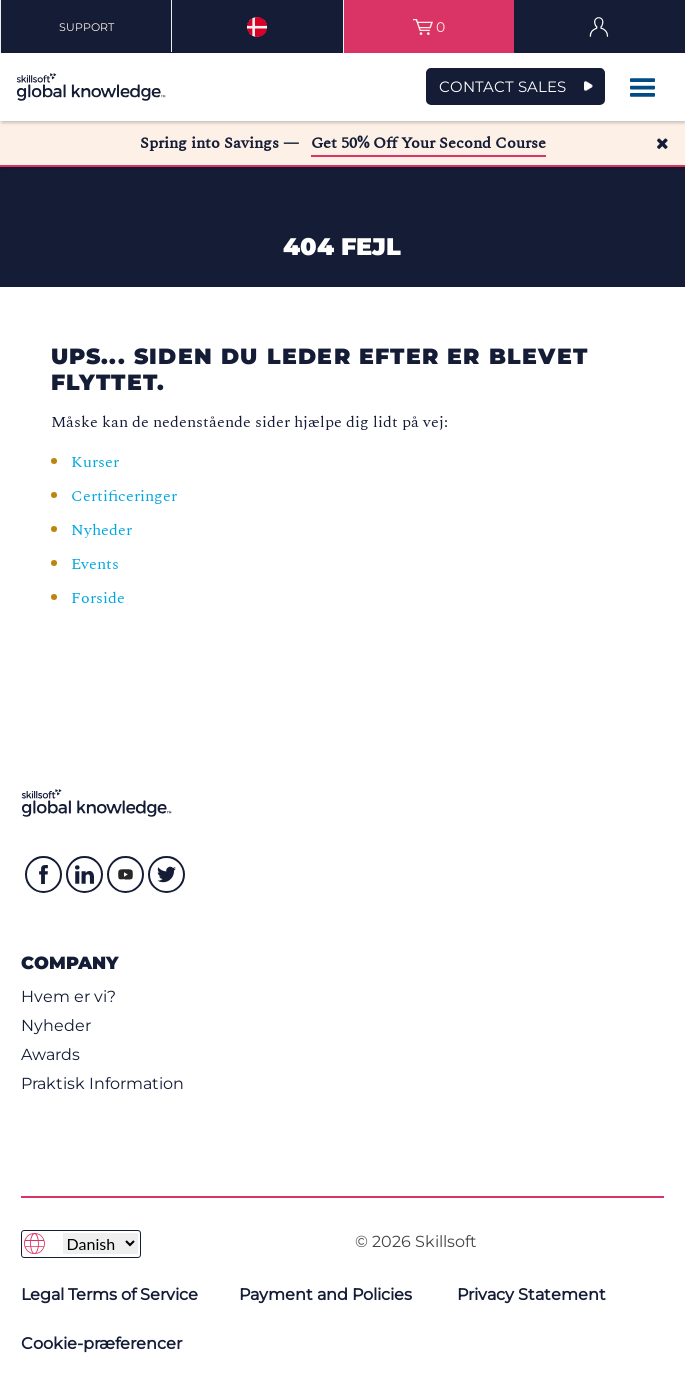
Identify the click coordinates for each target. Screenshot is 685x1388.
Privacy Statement (531, 1294)
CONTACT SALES (502, 86)
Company (69, 962)
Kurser (95, 462)
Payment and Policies (325, 1294)
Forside (100, 598)
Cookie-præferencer (101, 1343)
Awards (50, 1054)
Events (97, 564)
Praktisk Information (102, 1083)
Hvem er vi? (68, 996)
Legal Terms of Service (109, 1294)
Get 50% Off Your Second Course (428, 143)
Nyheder (101, 530)
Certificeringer (124, 496)
